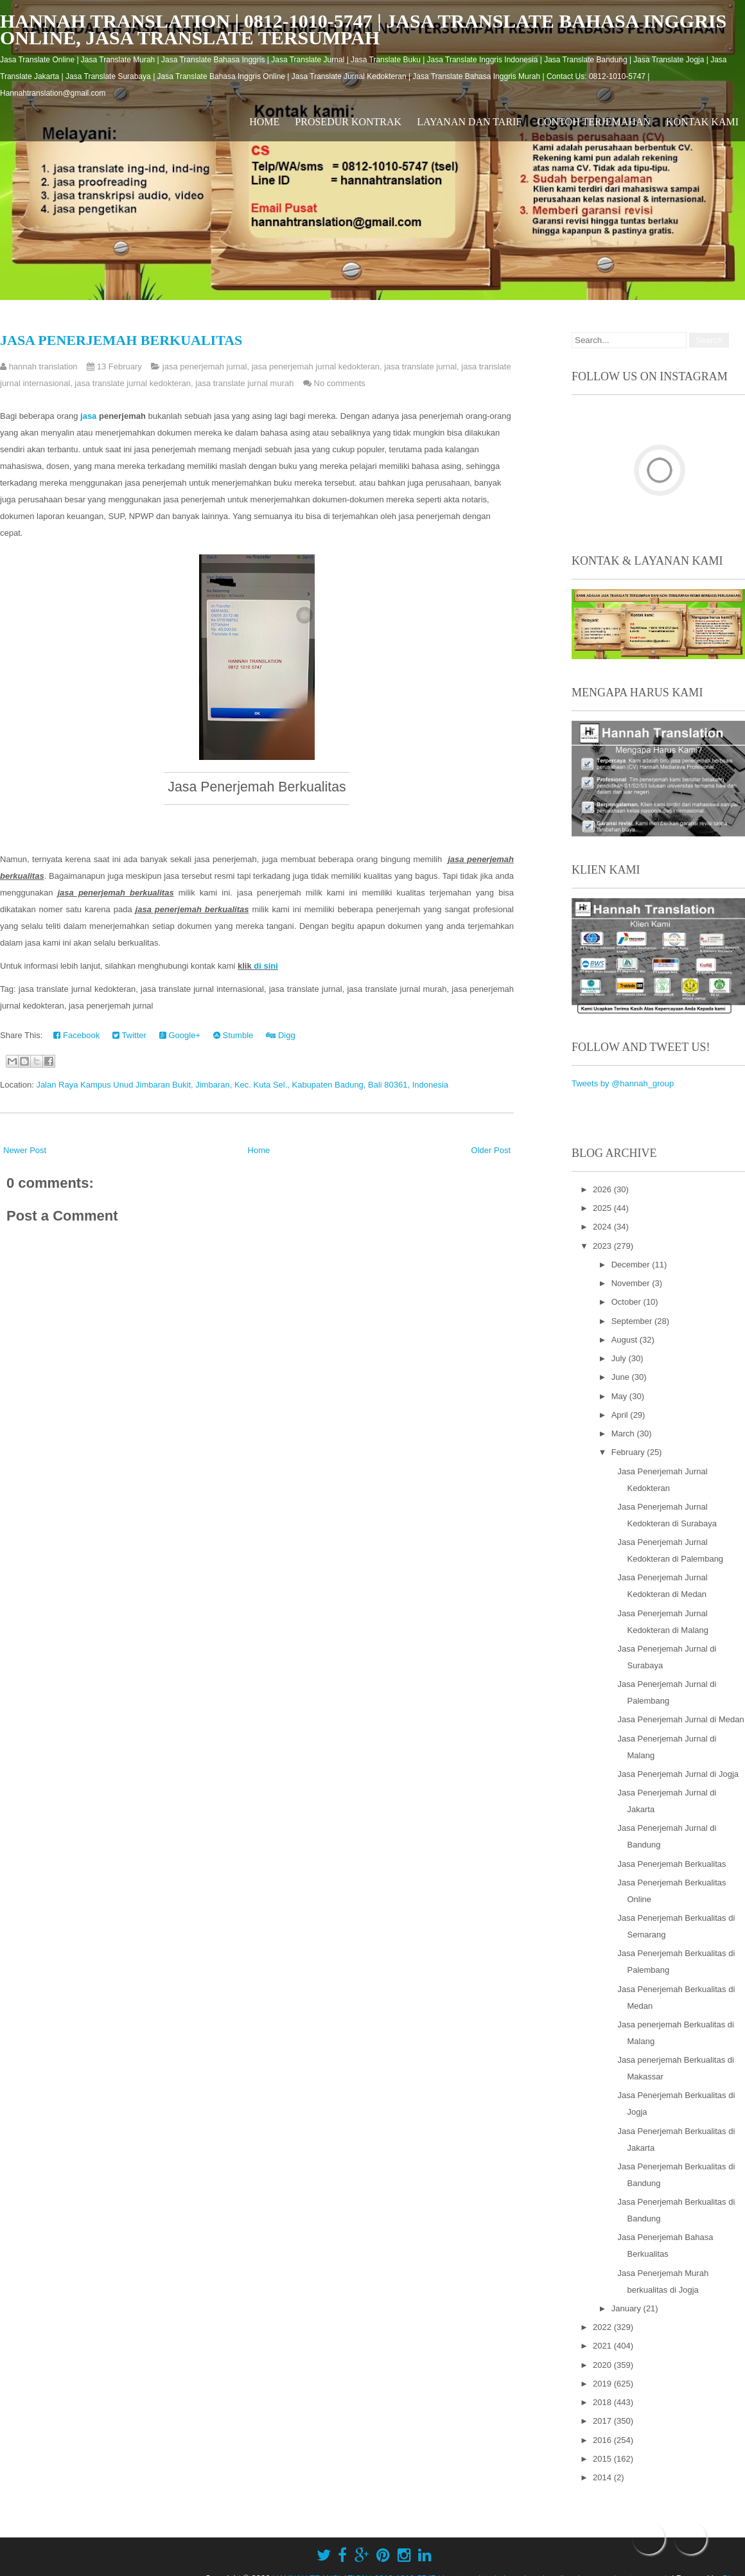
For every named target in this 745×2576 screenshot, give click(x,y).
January (627, 2308)
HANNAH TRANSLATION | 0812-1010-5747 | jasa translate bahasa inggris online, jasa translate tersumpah (363, 29)
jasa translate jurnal (420, 366)
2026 (603, 1189)
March (624, 1433)
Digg (280, 1035)
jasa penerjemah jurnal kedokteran (316, 366)
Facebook (76, 1035)
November (632, 1283)
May (620, 1396)
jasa (89, 416)
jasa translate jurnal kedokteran (132, 383)
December (632, 1264)
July (620, 1358)
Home (264, 121)
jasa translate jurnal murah (244, 383)
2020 (603, 2365)
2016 (603, 2440)
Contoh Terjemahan (594, 121)
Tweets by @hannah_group (623, 1083)
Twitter (129, 1035)
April (621, 1415)
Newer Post (24, 1150)
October (627, 1302)
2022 (603, 2327)
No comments (339, 383)
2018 (603, 2402)
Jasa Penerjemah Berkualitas (121, 340)
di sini (266, 966)
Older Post (491, 1150)
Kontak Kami (702, 121)
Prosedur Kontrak (348, 121)
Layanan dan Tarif (469, 121)
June (621, 1377)
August (625, 1340)
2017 (603, 2421)
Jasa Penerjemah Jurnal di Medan (680, 1719)
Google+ (179, 1035)
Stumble (233, 1035)
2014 (603, 2477)
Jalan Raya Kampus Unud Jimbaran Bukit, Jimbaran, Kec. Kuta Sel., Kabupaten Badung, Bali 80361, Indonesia (242, 1085)
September (632, 1321)
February (629, 1452)
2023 (603, 1246)
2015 (603, 2459)
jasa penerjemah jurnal (204, 366)
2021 (603, 2346)
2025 (603, 1208)
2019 (603, 2383)
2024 (603, 1226)
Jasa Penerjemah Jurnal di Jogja (678, 1774)
